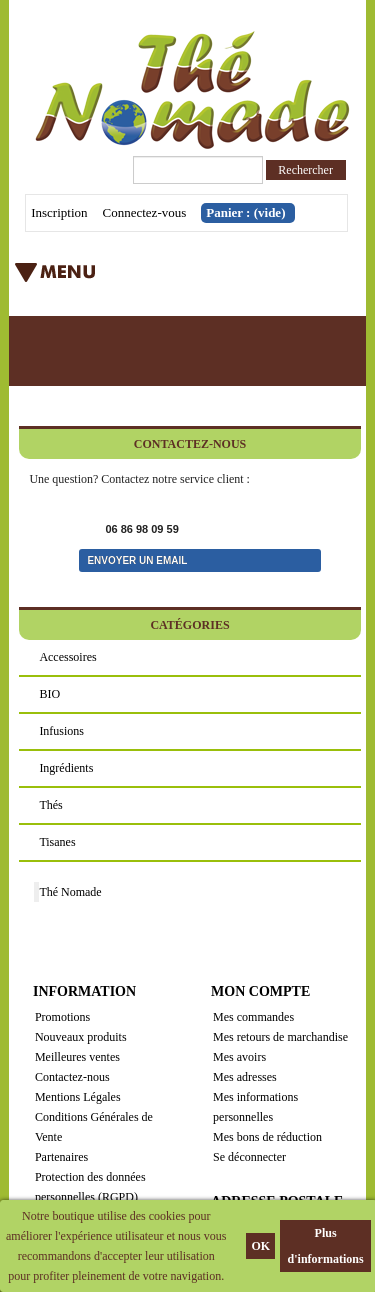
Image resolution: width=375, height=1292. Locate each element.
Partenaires (61, 1157)
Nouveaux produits (81, 1037)
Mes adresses (245, 1077)
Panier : (245, 212)
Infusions (61, 731)
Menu (154, 279)
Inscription (59, 212)
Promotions (62, 1017)
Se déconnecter (249, 1157)
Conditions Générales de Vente (94, 1127)
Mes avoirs (239, 1057)
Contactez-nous (72, 1077)
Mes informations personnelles (255, 1107)
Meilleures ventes (77, 1057)
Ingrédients (66, 768)
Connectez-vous (145, 212)
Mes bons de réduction (267, 1137)
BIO (49, 694)
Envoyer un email (137, 560)
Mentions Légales (78, 1097)
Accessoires (67, 657)
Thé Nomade (70, 892)
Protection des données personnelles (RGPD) (90, 1187)
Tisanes (57, 842)
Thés (50, 805)
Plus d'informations (326, 1246)
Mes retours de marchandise (280, 1037)
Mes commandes (253, 1017)
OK (260, 1246)
